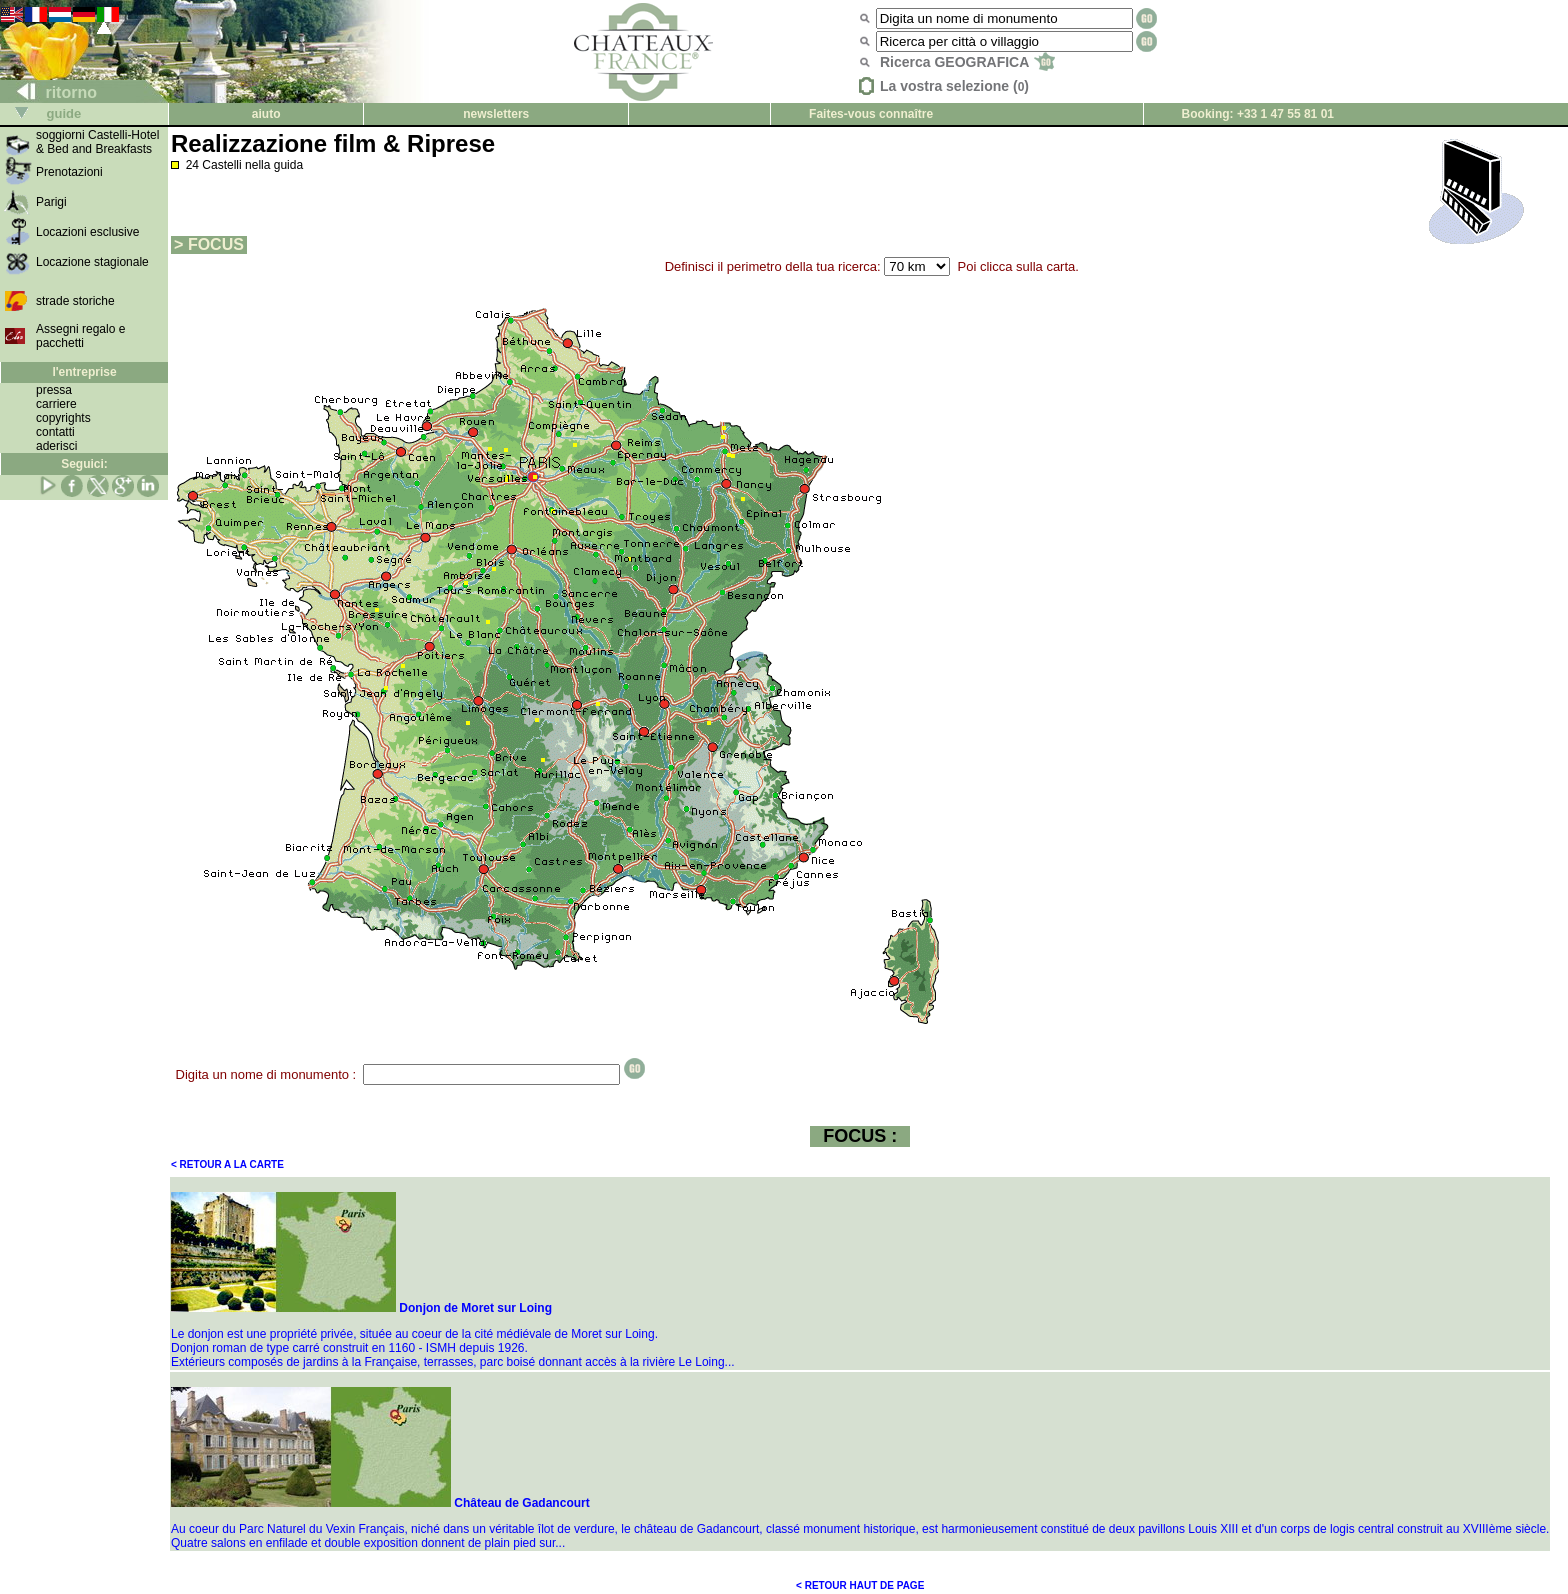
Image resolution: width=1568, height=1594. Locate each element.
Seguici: (84, 464)
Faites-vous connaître (871, 114)
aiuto (266, 114)
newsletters (496, 114)
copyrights (63, 418)
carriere (56, 404)
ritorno (49, 92)
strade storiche (75, 301)
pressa (54, 390)
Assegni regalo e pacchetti (80, 336)
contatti (55, 432)
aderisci (56, 446)
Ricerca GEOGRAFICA (967, 62)
